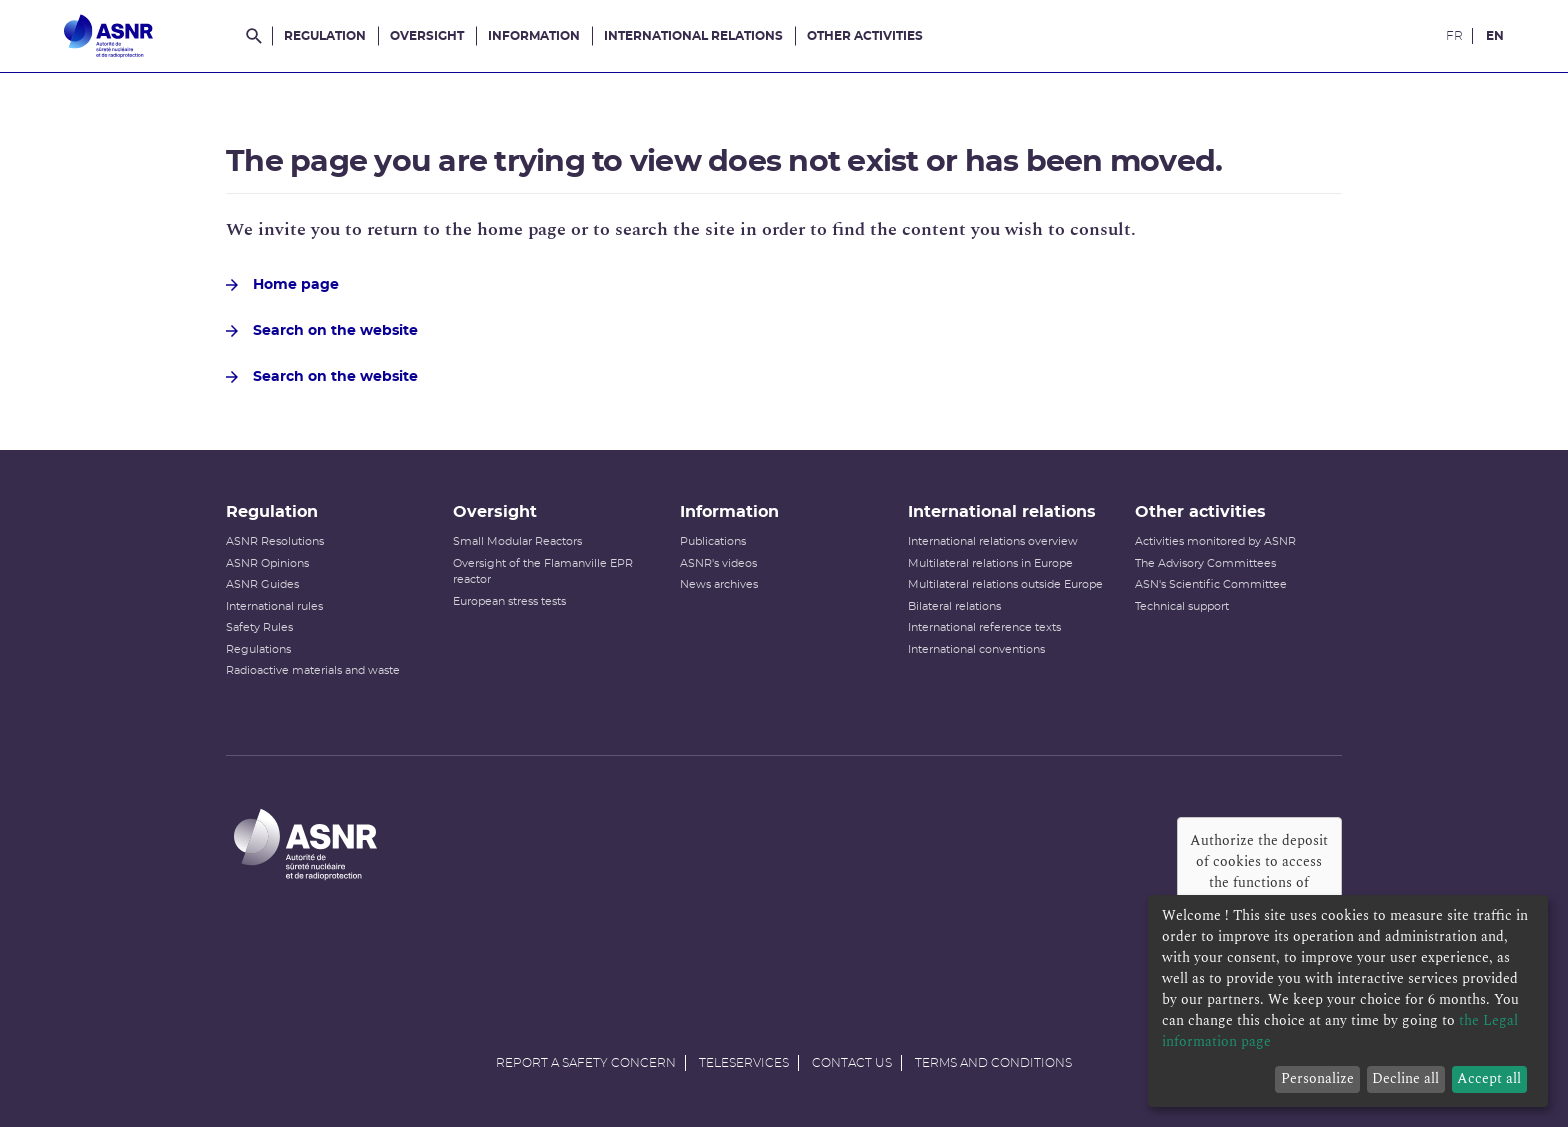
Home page (282, 285)
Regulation (325, 36)
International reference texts (984, 627)
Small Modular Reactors (517, 541)
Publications (713, 541)
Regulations (258, 649)
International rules (274, 606)
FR (1454, 36)
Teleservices (744, 1063)
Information (534, 36)
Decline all (1405, 1078)
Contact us (852, 1063)
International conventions (976, 649)
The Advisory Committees (1205, 563)
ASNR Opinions (267, 563)
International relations (693, 36)
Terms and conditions (993, 1063)
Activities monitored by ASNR (1215, 541)
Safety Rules (259, 627)
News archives (719, 584)
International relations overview (993, 541)
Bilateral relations (954, 606)
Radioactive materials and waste (313, 670)
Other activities (865, 36)
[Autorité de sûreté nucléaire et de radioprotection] (108, 36)
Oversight (427, 36)
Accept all (1489, 1078)
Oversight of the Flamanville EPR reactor (543, 572)
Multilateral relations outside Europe (1005, 584)
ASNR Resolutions (275, 541)
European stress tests (509, 601)
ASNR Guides (262, 584)
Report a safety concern (586, 1063)
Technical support (1182, 606)
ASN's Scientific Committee (1211, 584)
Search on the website (322, 331)
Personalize (1317, 1078)
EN (1495, 36)
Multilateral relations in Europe (990, 563)
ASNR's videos (718, 563)
